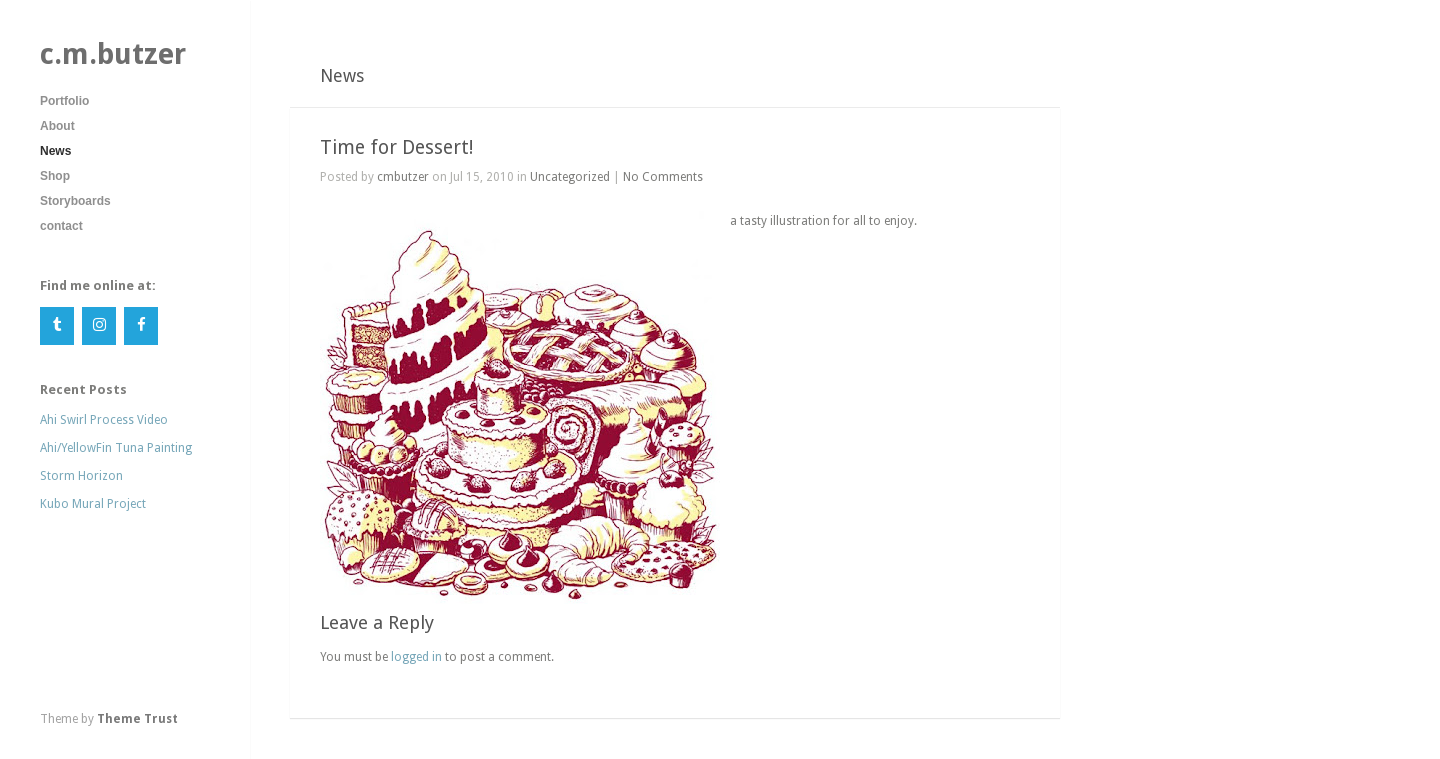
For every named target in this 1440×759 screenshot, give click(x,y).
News (55, 151)
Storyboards (75, 201)
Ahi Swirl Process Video (104, 420)
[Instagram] (99, 326)
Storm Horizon (81, 476)
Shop (55, 176)
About (57, 126)
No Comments (663, 177)
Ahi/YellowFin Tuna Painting (116, 448)
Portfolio (64, 101)
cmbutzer (403, 177)
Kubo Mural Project (93, 504)
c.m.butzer (113, 54)
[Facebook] (141, 326)
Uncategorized (570, 177)
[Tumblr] (57, 326)
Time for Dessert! (396, 147)
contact (61, 226)
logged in (416, 657)
